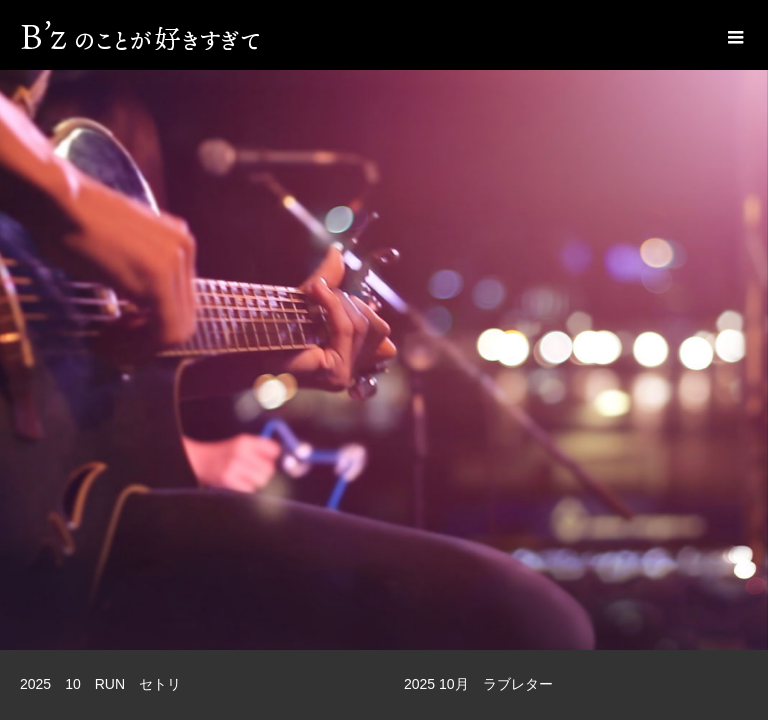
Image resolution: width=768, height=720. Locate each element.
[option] (384, 325)
